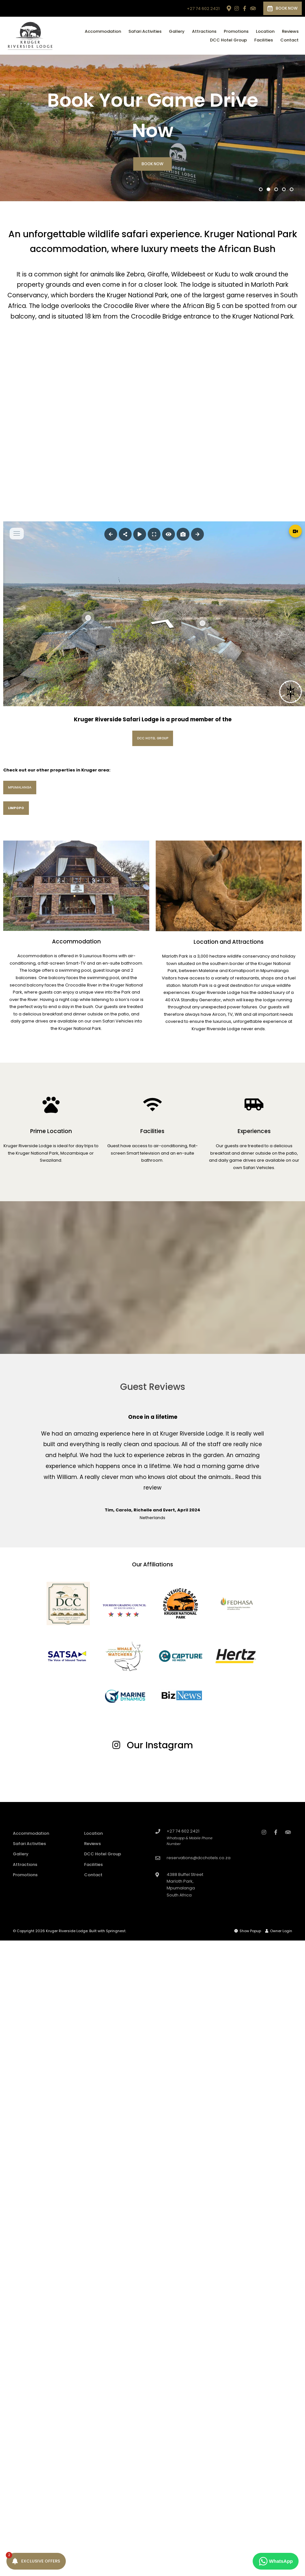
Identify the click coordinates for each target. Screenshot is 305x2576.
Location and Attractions (229, 942)
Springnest (116, 1930)
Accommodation (103, 31)
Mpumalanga (19, 787)
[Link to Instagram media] (51, 1774)
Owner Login (278, 1930)
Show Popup (247, 1930)
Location (265, 31)
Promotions (236, 31)
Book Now (282, 8)
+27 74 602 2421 (203, 8)
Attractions (204, 31)
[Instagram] (236, 8)
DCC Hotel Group (228, 40)
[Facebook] (244, 8)
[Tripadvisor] (252, 8)
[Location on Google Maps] (228, 8)
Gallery (177, 31)
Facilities (263, 40)
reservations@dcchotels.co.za (199, 1858)
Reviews (290, 31)
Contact (289, 40)
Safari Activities (144, 31)
